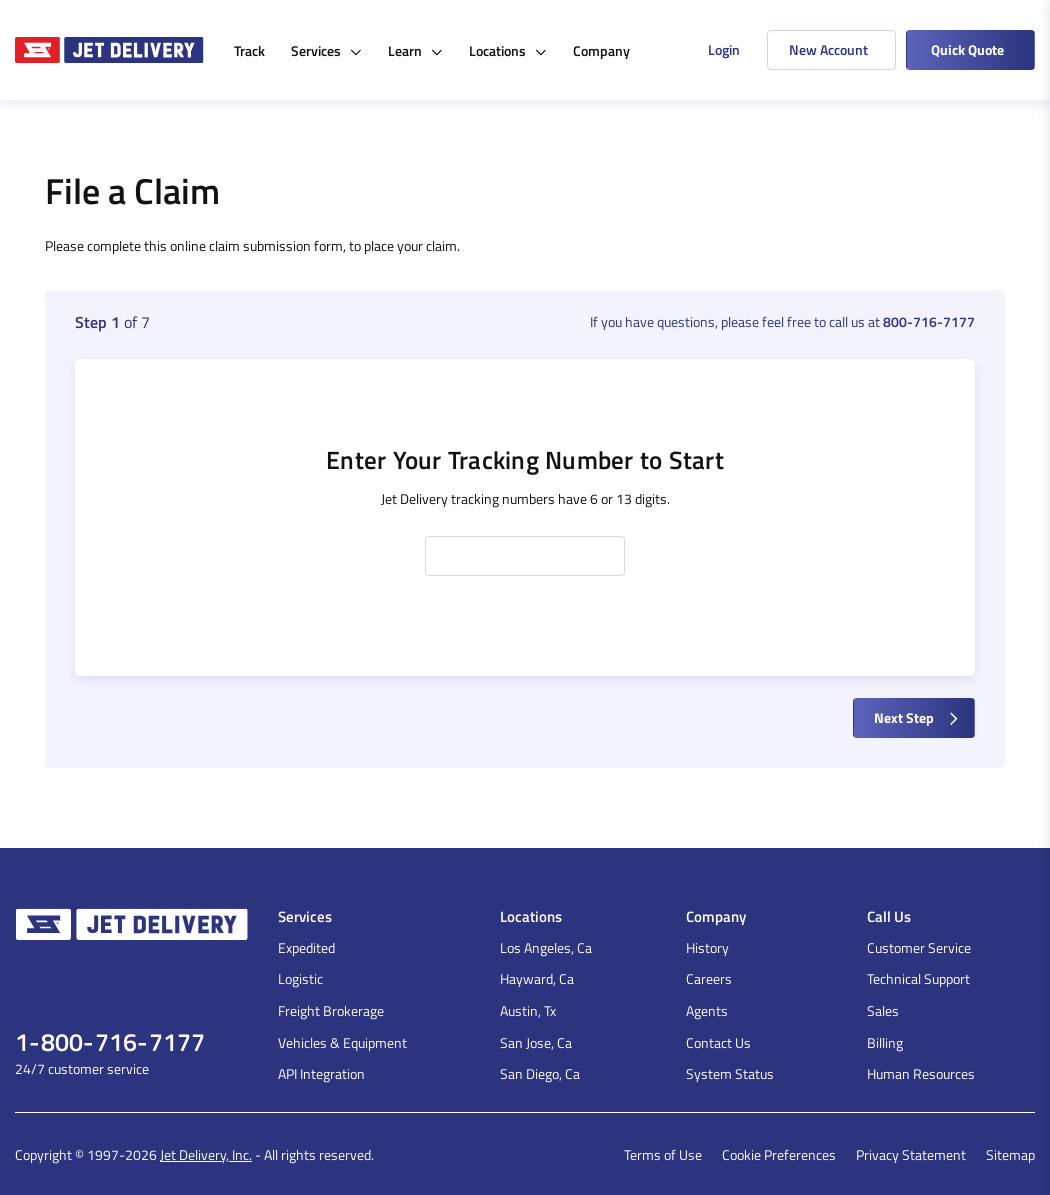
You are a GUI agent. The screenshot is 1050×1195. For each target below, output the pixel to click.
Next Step (918, 717)
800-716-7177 (929, 321)
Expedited (306, 947)
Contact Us (718, 1042)
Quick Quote (967, 49)
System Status (730, 1073)
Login (724, 50)
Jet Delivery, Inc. (206, 1154)
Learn (415, 50)
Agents (707, 1010)
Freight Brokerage (331, 1010)
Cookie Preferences (779, 1154)
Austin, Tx (528, 1010)
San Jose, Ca (536, 1042)
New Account (828, 49)
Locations (508, 50)
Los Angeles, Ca (546, 947)
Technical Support (918, 978)
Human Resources (921, 1073)
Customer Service (919, 947)
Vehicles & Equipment (342, 1042)
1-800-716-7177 (110, 1042)
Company (601, 50)
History (707, 947)
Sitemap (1010, 1154)
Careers (709, 978)
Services (326, 50)
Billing (885, 1042)
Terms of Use (663, 1154)
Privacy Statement (911, 1154)
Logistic (300, 978)
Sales (883, 1010)
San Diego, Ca (540, 1073)
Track (249, 50)
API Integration (321, 1073)
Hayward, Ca (537, 978)
